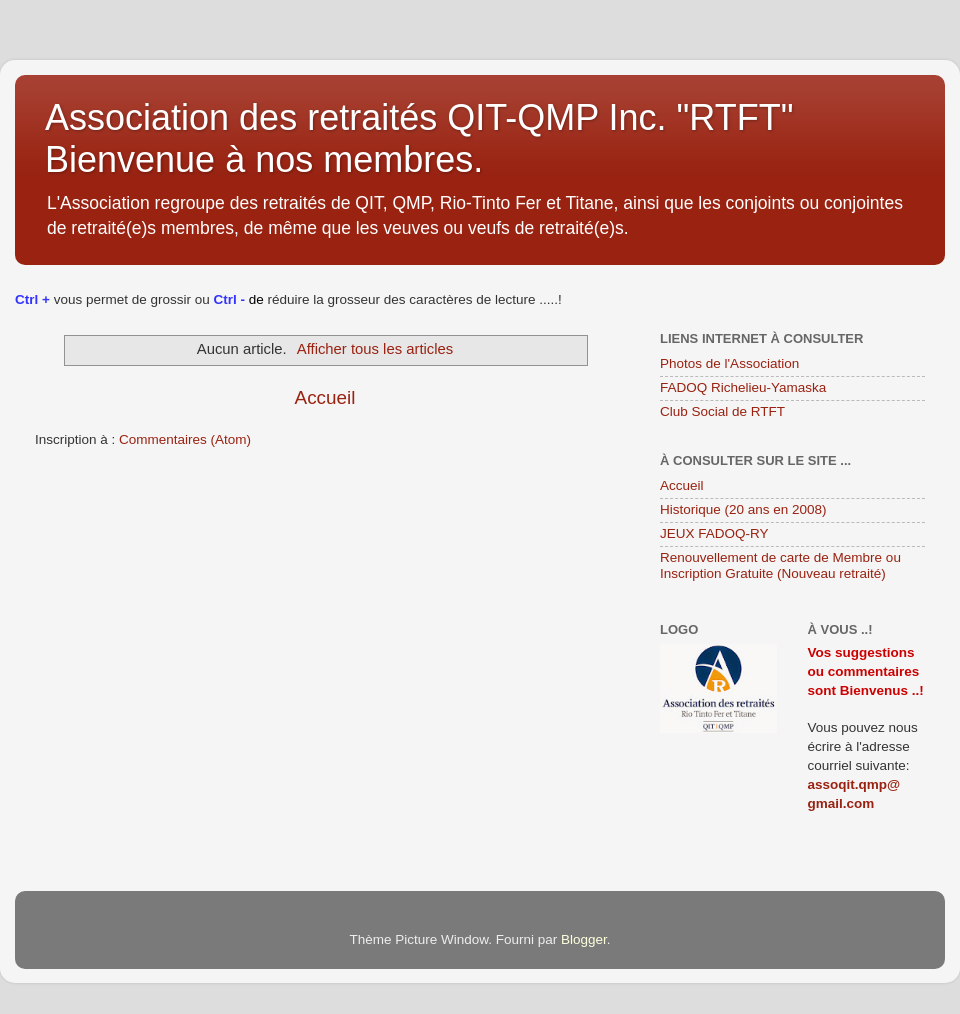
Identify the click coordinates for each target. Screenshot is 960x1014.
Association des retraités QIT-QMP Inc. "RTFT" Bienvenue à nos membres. (419, 138)
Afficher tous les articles (375, 349)
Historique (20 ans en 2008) (743, 509)
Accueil (325, 397)
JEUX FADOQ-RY (714, 533)
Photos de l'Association (729, 363)
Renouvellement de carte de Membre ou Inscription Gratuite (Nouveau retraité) (780, 565)
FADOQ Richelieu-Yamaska (743, 387)
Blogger (584, 939)
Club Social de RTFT (722, 411)
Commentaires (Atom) (185, 439)
